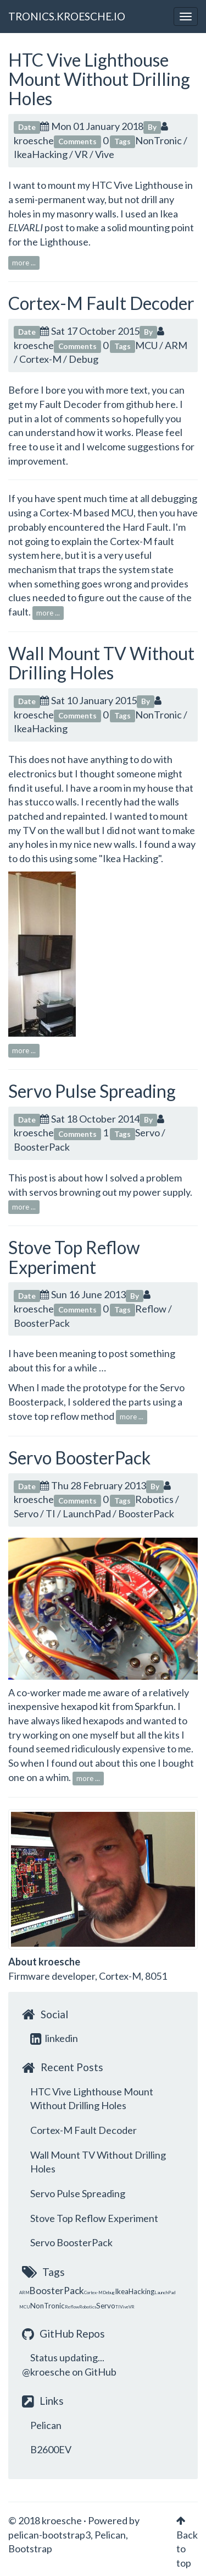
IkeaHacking (41, 154)
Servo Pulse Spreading (92, 1091)
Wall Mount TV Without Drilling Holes (101, 662)
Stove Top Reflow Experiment (74, 1257)
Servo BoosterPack (79, 1457)
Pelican (46, 2425)
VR (81, 154)
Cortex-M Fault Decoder (101, 303)
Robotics (154, 1499)
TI (50, 1513)
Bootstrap (30, 2548)
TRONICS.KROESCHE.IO (66, 16)
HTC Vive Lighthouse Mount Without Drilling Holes (99, 79)
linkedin (54, 2038)
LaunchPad (87, 1513)
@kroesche (46, 2372)
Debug (83, 359)
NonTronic (158, 140)
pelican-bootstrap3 (49, 2535)
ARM (176, 345)
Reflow (150, 1309)
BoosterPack (42, 1147)
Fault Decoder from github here (107, 404)
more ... (24, 262)
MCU (146, 345)
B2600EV (50, 2449)
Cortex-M (40, 359)
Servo (147, 1132)
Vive (104, 154)
